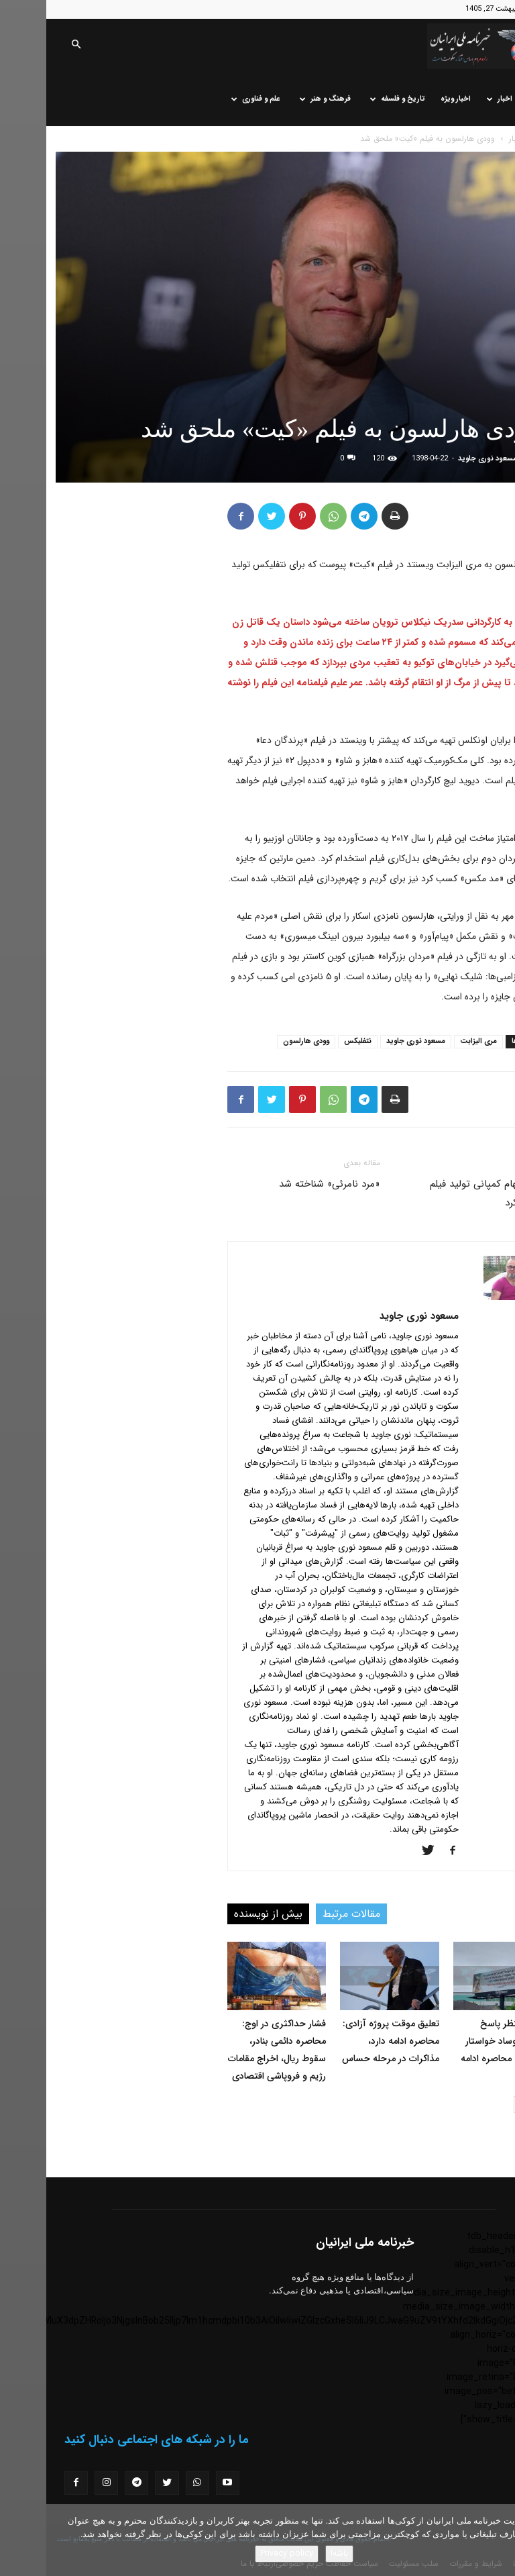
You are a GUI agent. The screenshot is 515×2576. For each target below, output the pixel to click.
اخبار (453, 99)
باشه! (293, 2553)
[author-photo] (464, 1297)
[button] (29, 45)
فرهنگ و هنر (278, 99)
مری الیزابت (432, 1041)
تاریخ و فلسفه (351, 99)
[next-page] (475, 2104)
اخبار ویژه (409, 99)
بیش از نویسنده (222, 1913)
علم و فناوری (209, 99)
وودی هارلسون (260, 1041)
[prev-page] (497, 2104)
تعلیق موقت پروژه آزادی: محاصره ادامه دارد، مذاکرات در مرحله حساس (344, 2041)
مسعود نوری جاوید (441, 458)
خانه (488, 99)
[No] (498, 2540)
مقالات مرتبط (305, 1913)
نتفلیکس (311, 1041)
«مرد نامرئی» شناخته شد (283, 1184)
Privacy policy (240, 2553)
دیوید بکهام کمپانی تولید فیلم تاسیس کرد (445, 1193)
